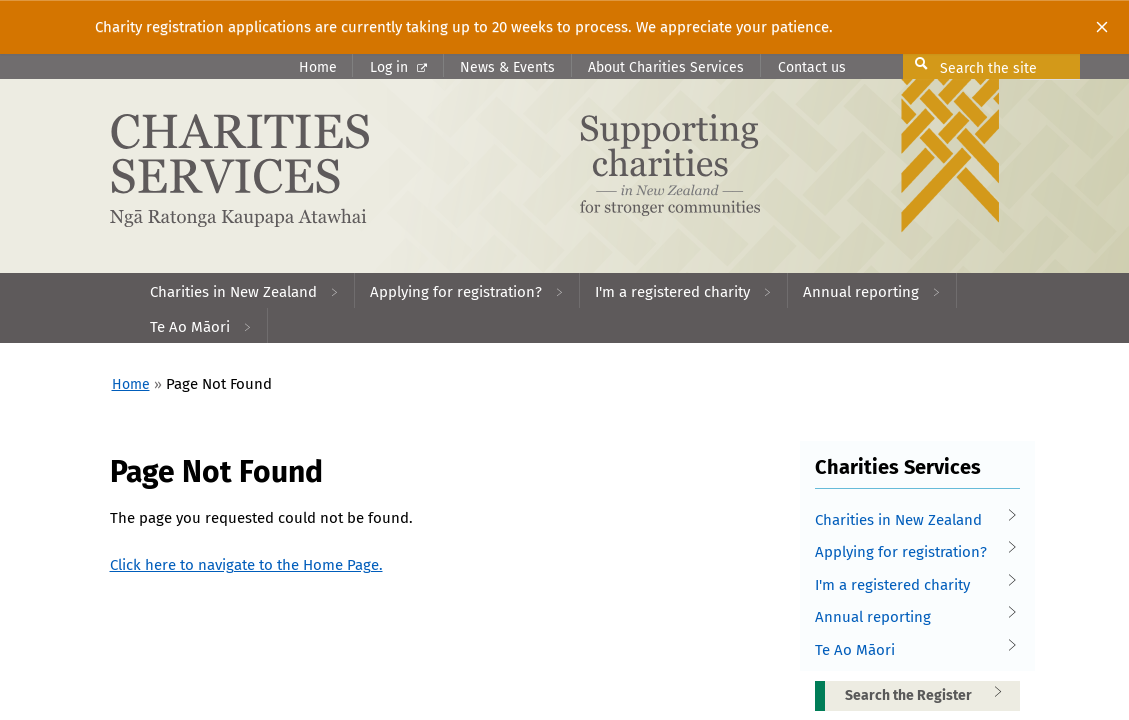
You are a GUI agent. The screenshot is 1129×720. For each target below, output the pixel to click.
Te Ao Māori (911, 650)
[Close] (1102, 27)
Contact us (812, 67)
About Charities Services (666, 67)
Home (318, 67)
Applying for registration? (911, 552)
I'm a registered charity (911, 585)
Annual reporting (911, 617)
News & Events (507, 67)
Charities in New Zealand (911, 520)
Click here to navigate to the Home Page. (246, 565)
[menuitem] (245, 290)
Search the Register (930, 695)
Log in (398, 67)
